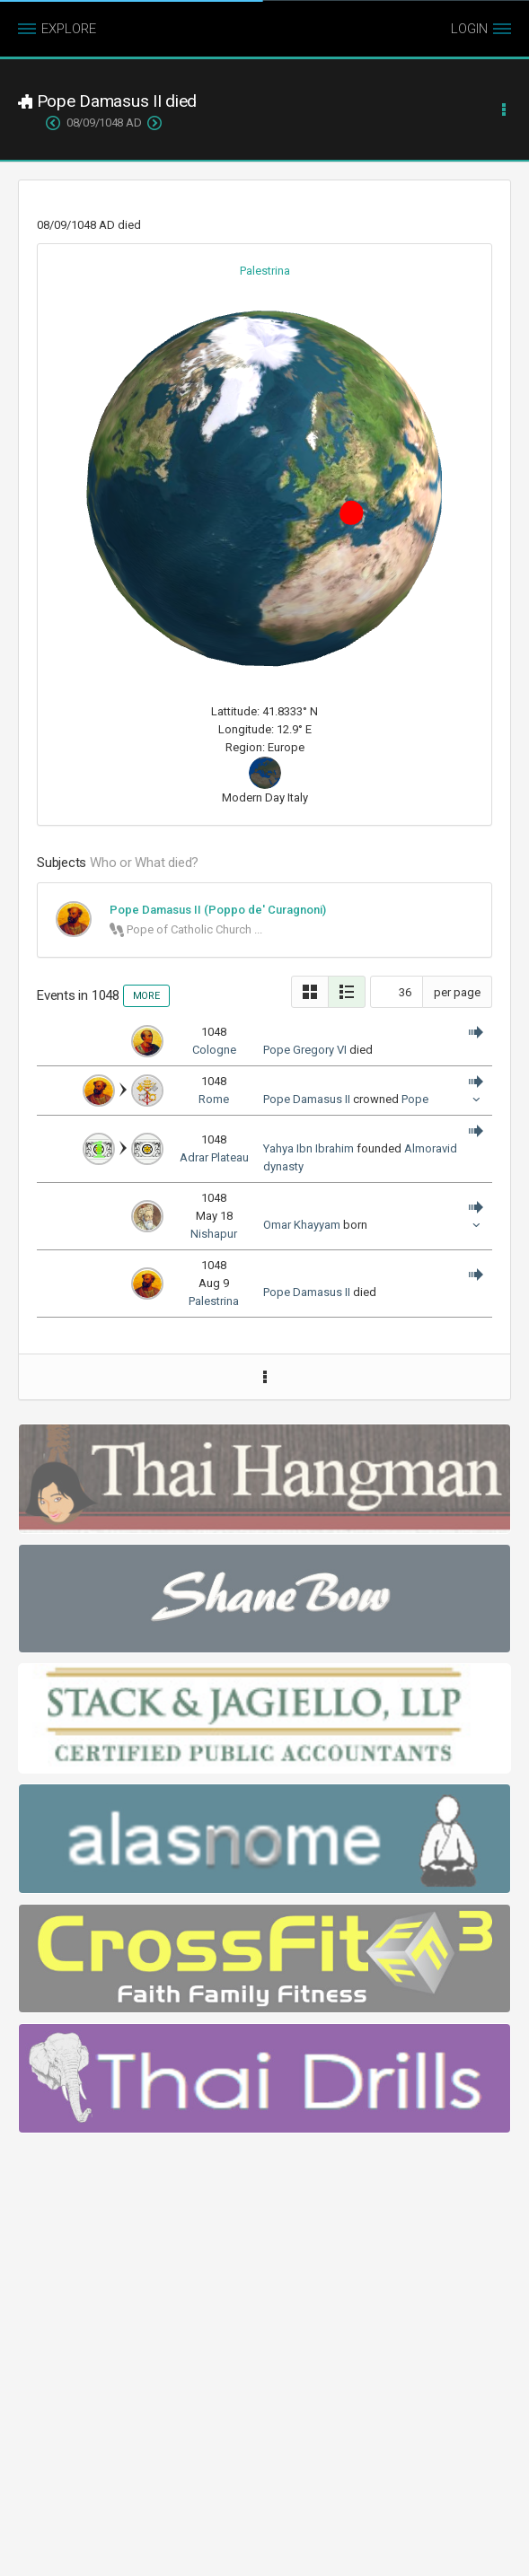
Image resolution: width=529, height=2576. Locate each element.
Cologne (214, 1049)
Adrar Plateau (214, 1157)
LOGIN (469, 29)
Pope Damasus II (306, 1099)
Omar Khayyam (301, 1224)
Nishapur (213, 1233)
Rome (213, 1099)
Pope (414, 1099)
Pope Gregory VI (305, 1049)
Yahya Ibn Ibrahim (308, 1148)
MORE (146, 996)
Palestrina (265, 270)
